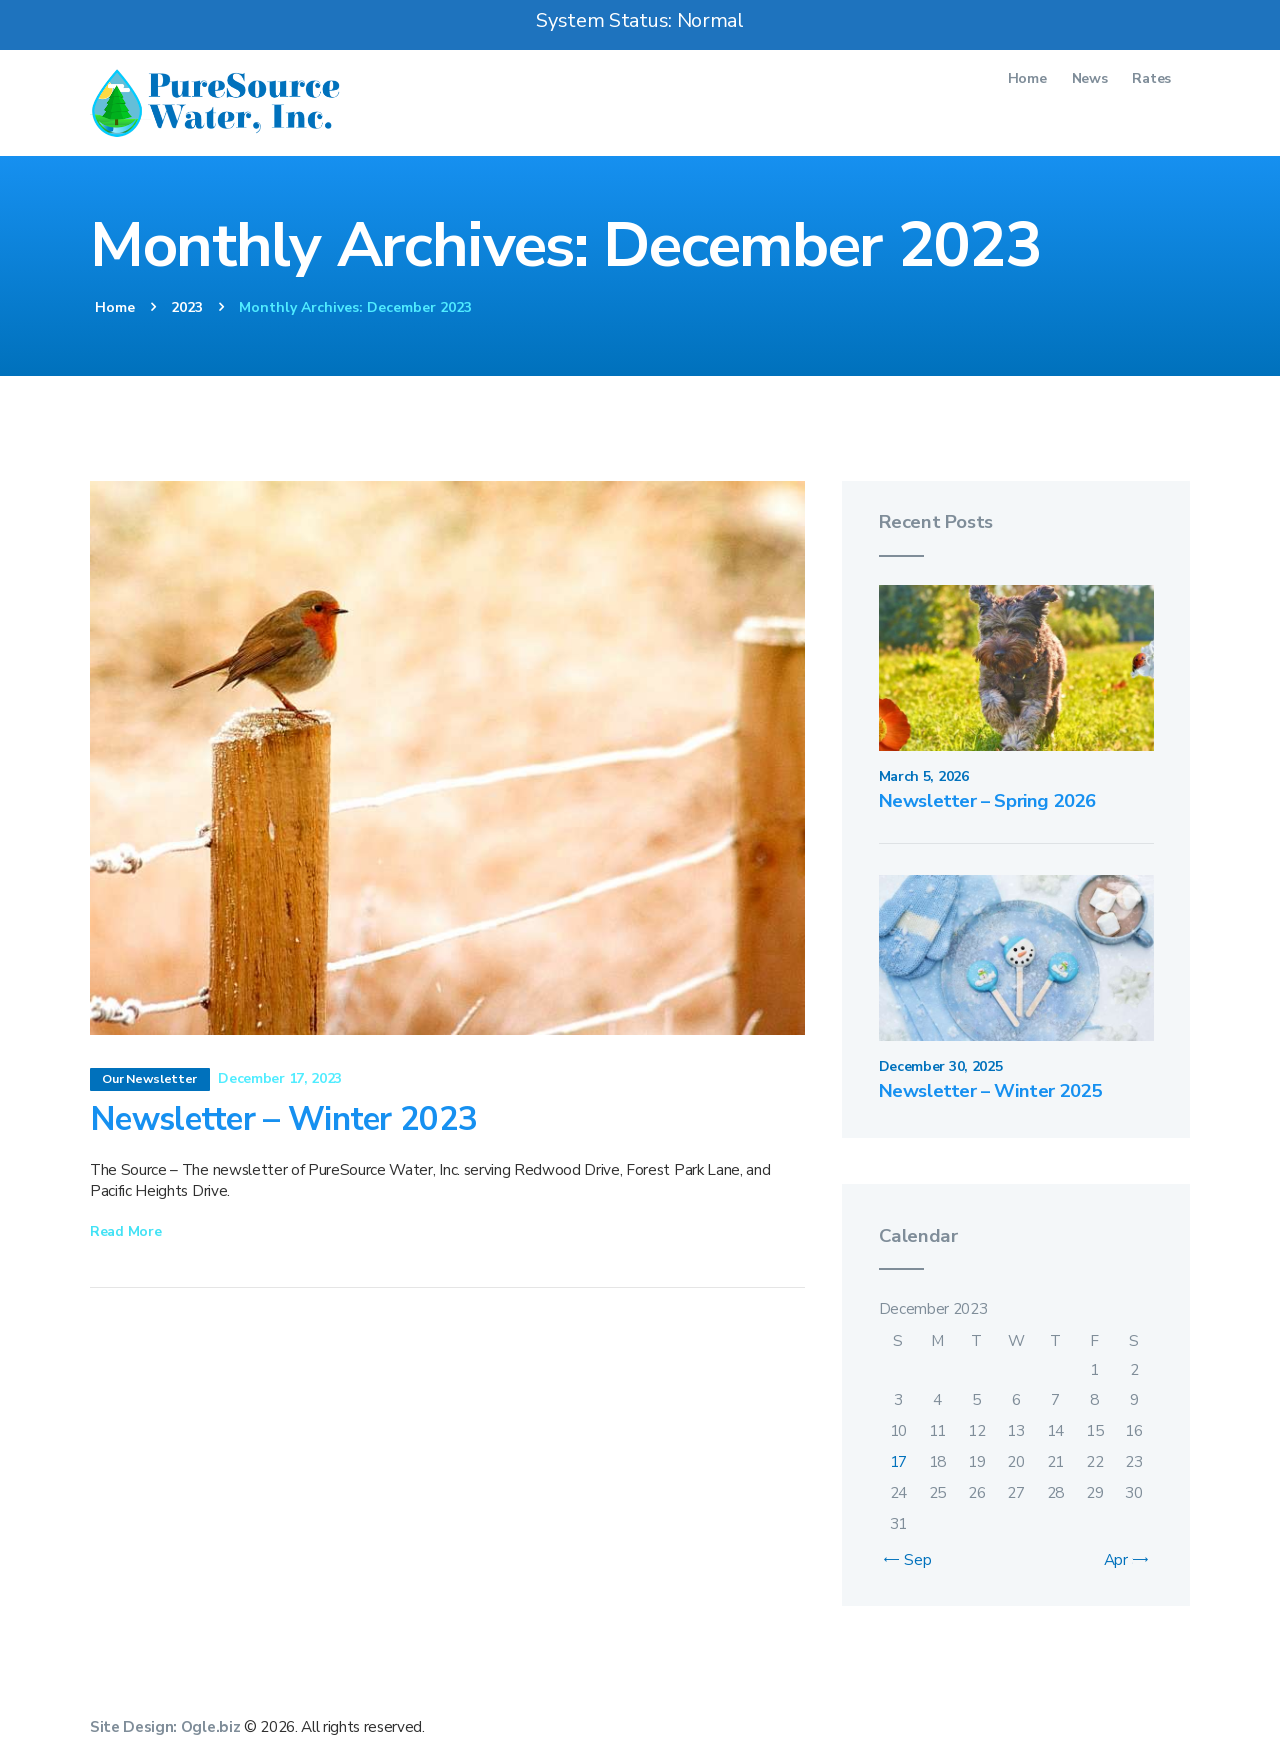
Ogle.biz (210, 1726)
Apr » (1121, 1559)
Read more (125, 1231)
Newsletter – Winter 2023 (283, 1120)
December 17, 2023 (280, 1078)
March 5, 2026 (924, 776)
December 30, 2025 (941, 1066)
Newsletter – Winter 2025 (991, 1091)
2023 (187, 307)
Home (115, 307)
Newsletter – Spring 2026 (988, 801)
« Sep (912, 1559)
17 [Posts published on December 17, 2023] (898, 1461)
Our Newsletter (149, 1079)
